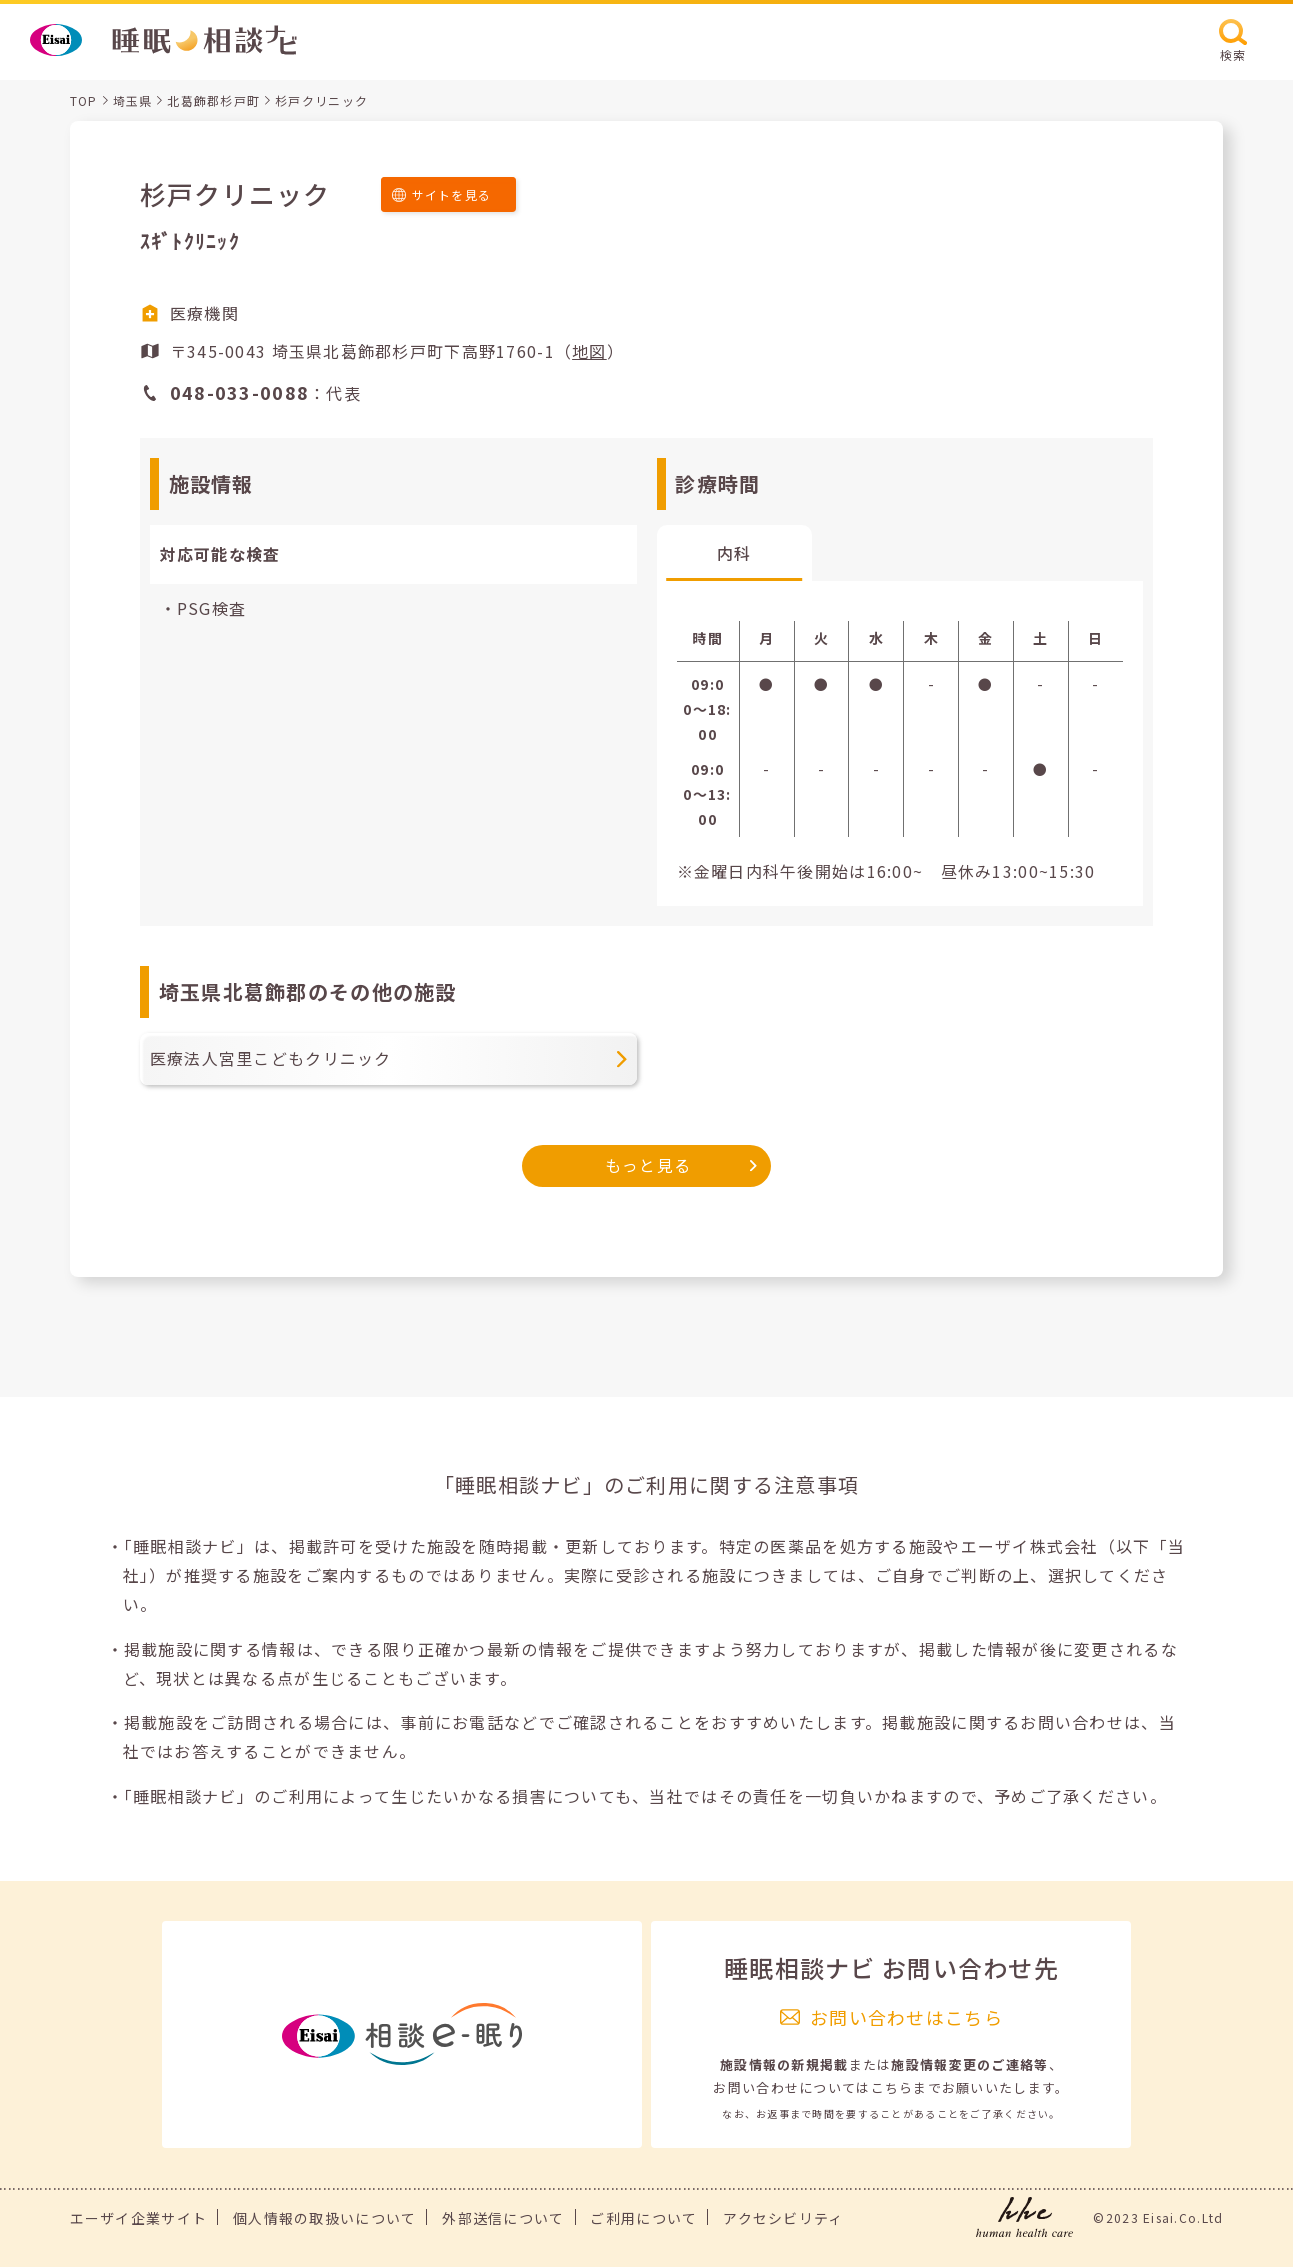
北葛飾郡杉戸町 (213, 100)
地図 (589, 351)
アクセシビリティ (783, 2218)
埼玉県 (133, 100)
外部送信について (503, 2218)
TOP (84, 100)
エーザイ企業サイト (139, 2218)
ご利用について (643, 2218)
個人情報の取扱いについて (324, 2218)
